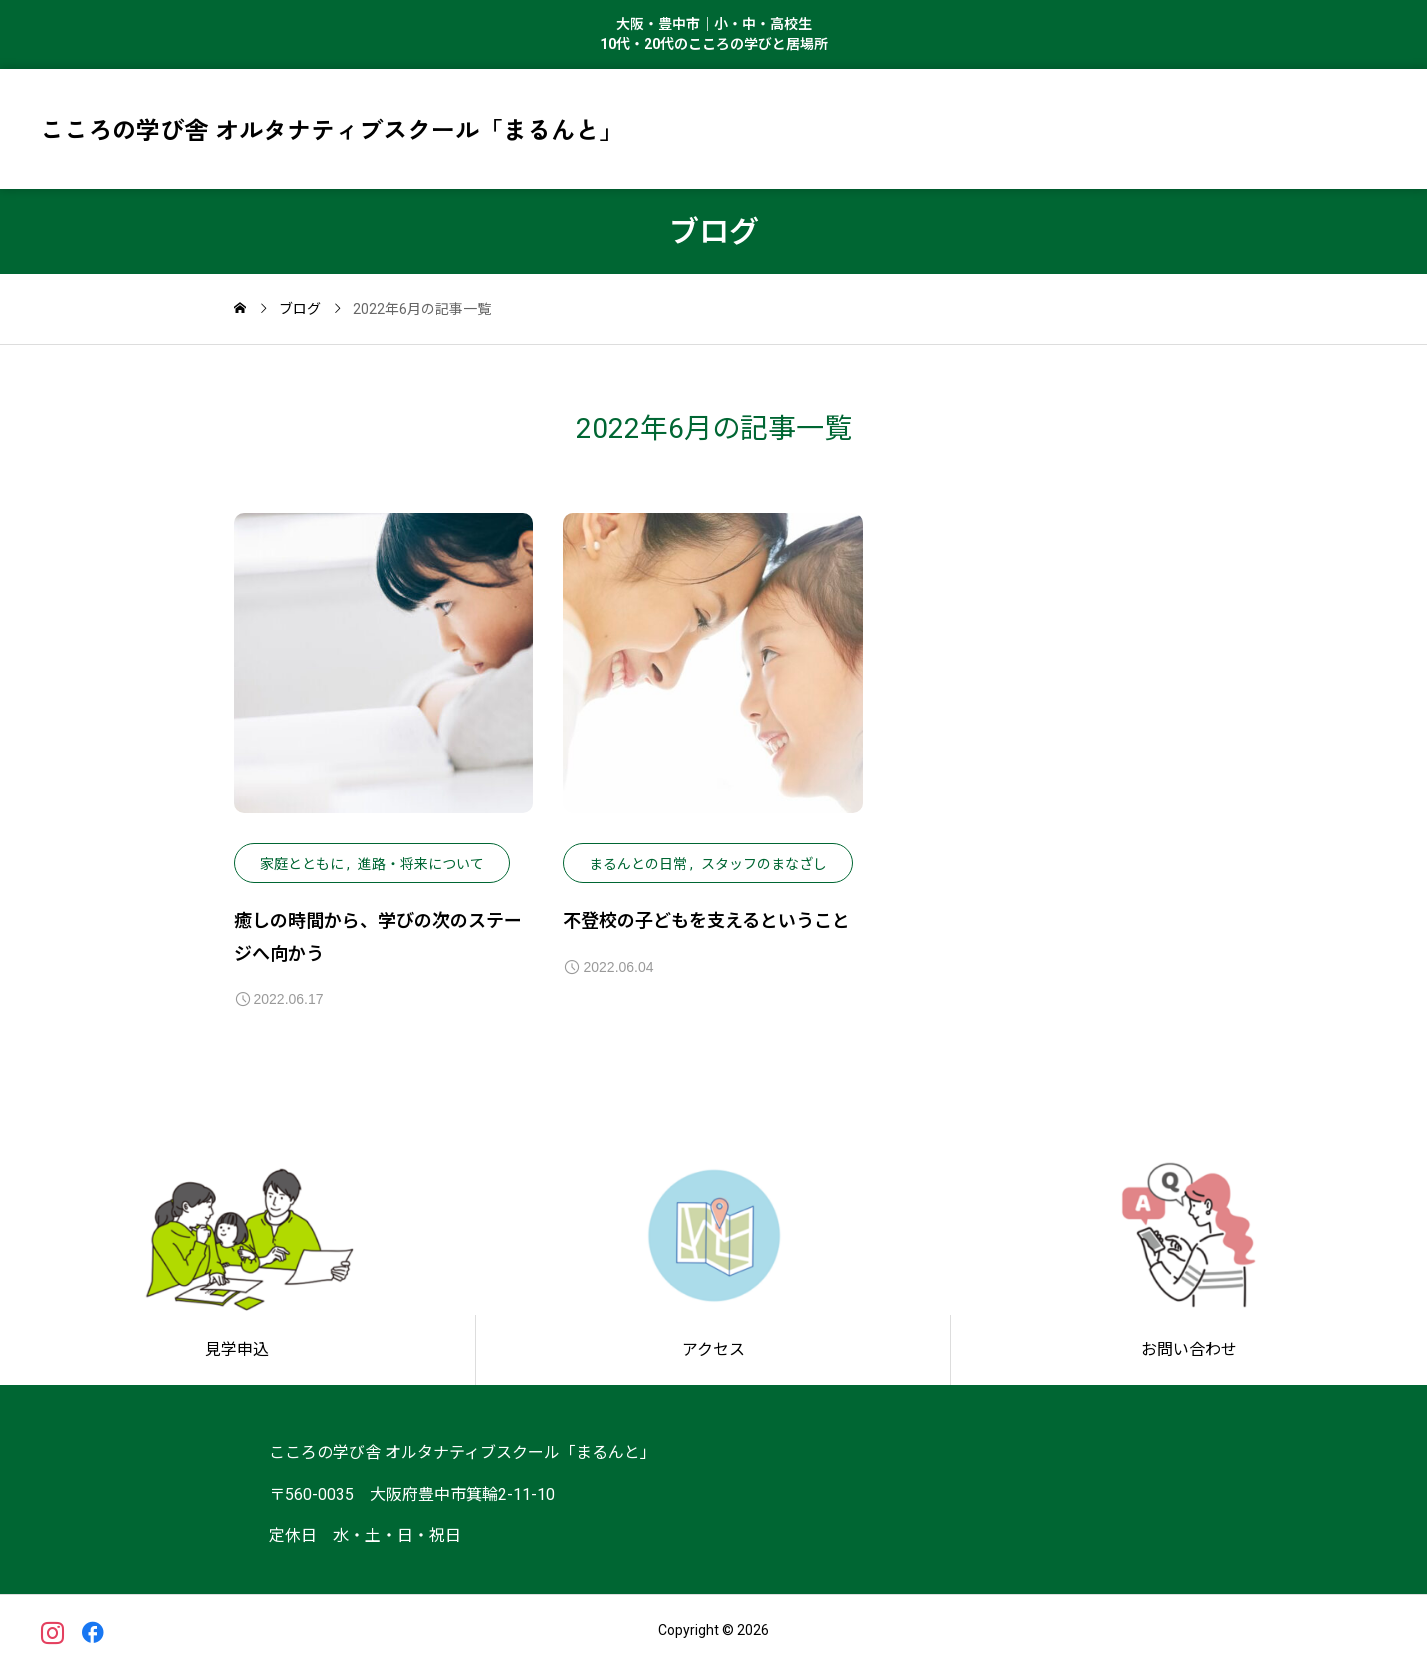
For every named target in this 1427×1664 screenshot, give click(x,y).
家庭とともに (302, 864)
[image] (384, 678)
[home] (240, 309)
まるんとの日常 (638, 864)
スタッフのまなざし (764, 864)
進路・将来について (421, 864)
